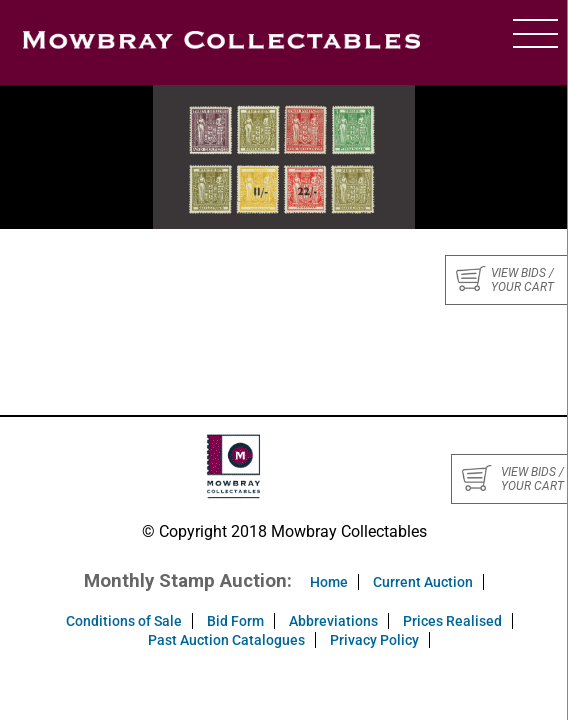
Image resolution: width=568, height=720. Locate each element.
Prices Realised (452, 621)
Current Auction (423, 582)
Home (329, 582)
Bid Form (235, 621)
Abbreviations (333, 621)
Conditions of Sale (124, 621)
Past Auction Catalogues (226, 640)
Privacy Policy (374, 640)
